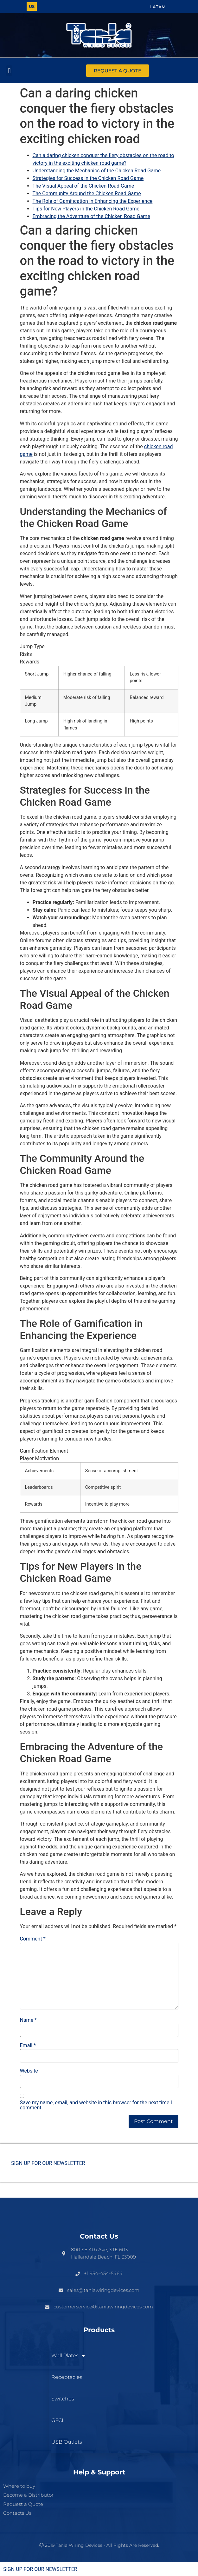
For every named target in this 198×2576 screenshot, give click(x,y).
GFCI (57, 2420)
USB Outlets (66, 2442)
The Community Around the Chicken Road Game (87, 193)
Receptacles (66, 2377)
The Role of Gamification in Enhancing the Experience (93, 201)
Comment (33, 1938)
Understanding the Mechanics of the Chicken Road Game (97, 171)
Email (28, 2045)
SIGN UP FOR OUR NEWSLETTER (48, 2163)
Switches (62, 2399)
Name (28, 2020)
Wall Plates (68, 2355)
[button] (9, 70)
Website (29, 2070)
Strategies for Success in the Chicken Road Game (88, 178)
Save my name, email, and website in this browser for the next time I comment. (96, 2105)
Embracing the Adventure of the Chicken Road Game (91, 216)
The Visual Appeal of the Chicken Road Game (83, 186)
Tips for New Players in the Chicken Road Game (86, 209)
